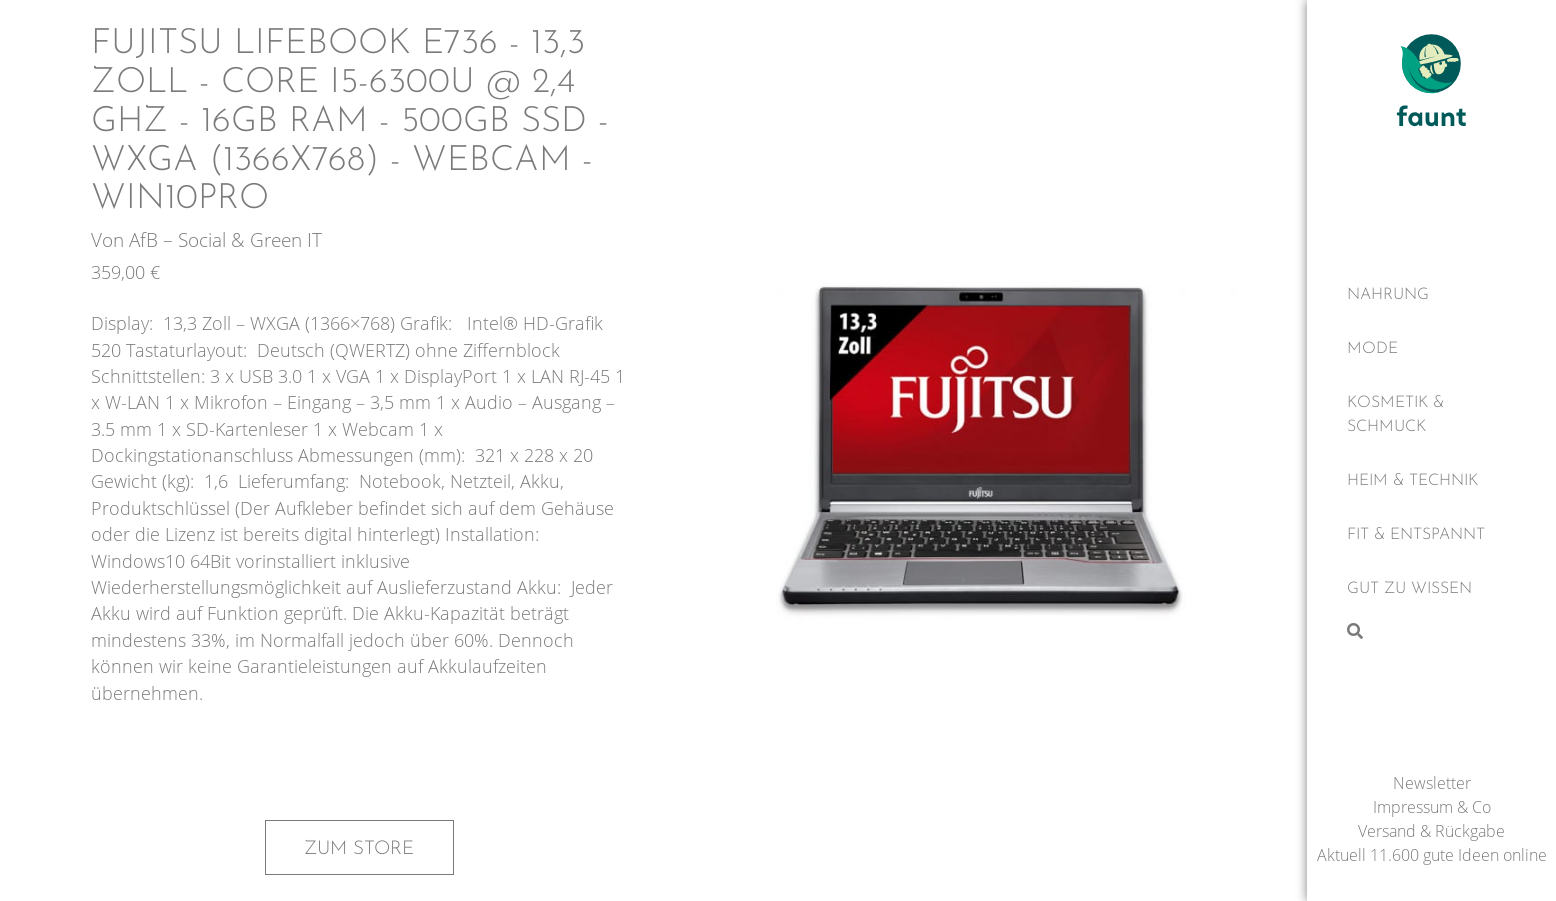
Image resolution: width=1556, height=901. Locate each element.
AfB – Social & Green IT (225, 239)
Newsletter (1432, 783)
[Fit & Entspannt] (1431, 535)
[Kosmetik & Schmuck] (1431, 415)
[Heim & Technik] (1431, 481)
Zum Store (359, 849)
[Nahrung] (1431, 295)
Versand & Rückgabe (1431, 831)
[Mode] (1431, 349)
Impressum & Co (1432, 807)
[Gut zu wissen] (1431, 589)
